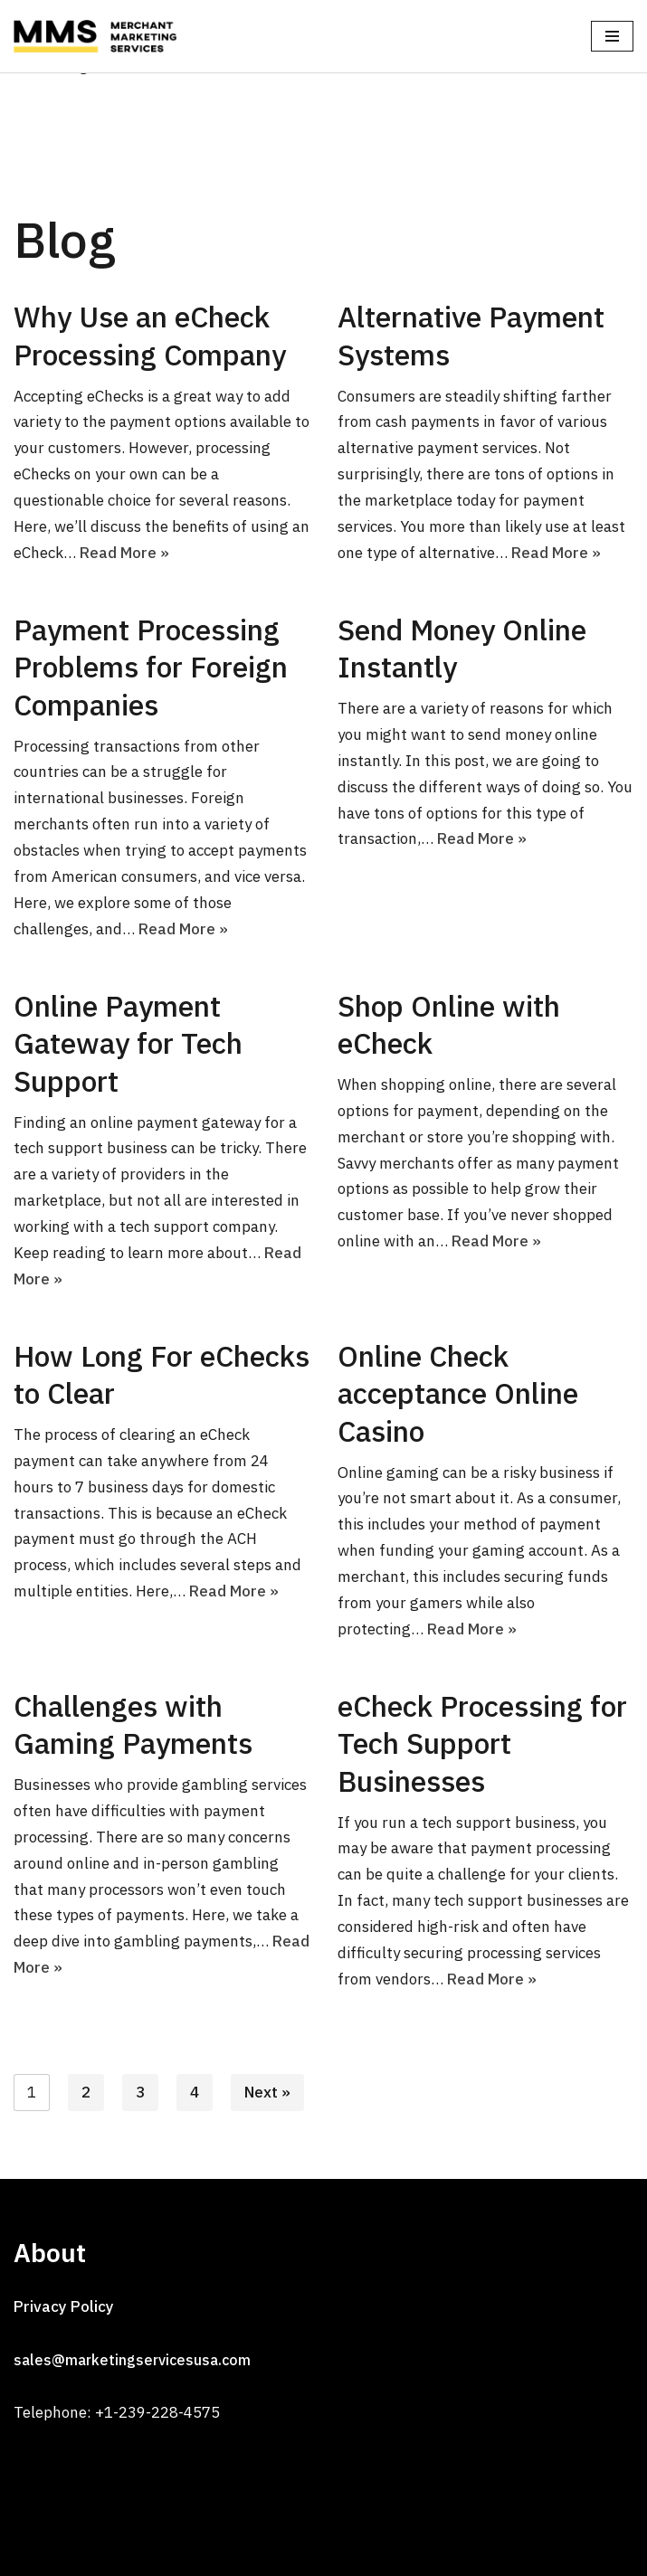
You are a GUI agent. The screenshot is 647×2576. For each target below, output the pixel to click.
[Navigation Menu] (612, 36)
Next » (267, 2092)
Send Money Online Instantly (462, 649)
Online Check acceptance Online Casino (458, 1393)
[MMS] (100, 36)
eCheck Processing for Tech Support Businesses (482, 1743)
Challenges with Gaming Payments (133, 1725)
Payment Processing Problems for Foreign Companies (151, 667)
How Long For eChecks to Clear (161, 1375)
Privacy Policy (64, 2306)
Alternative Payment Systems (471, 336)
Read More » (124, 553)
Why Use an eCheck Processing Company (150, 336)
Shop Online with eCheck (449, 1025)
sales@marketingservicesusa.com (132, 2360)
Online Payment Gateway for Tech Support (128, 1043)
